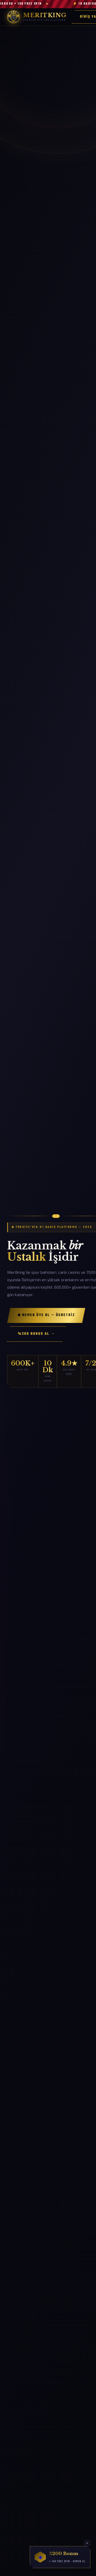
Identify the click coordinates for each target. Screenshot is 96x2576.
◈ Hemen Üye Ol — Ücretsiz (46, 1315)
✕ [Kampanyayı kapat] (87, 2543)
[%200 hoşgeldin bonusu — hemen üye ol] (60, 2559)
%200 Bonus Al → (36, 1334)
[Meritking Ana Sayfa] (37, 17)
